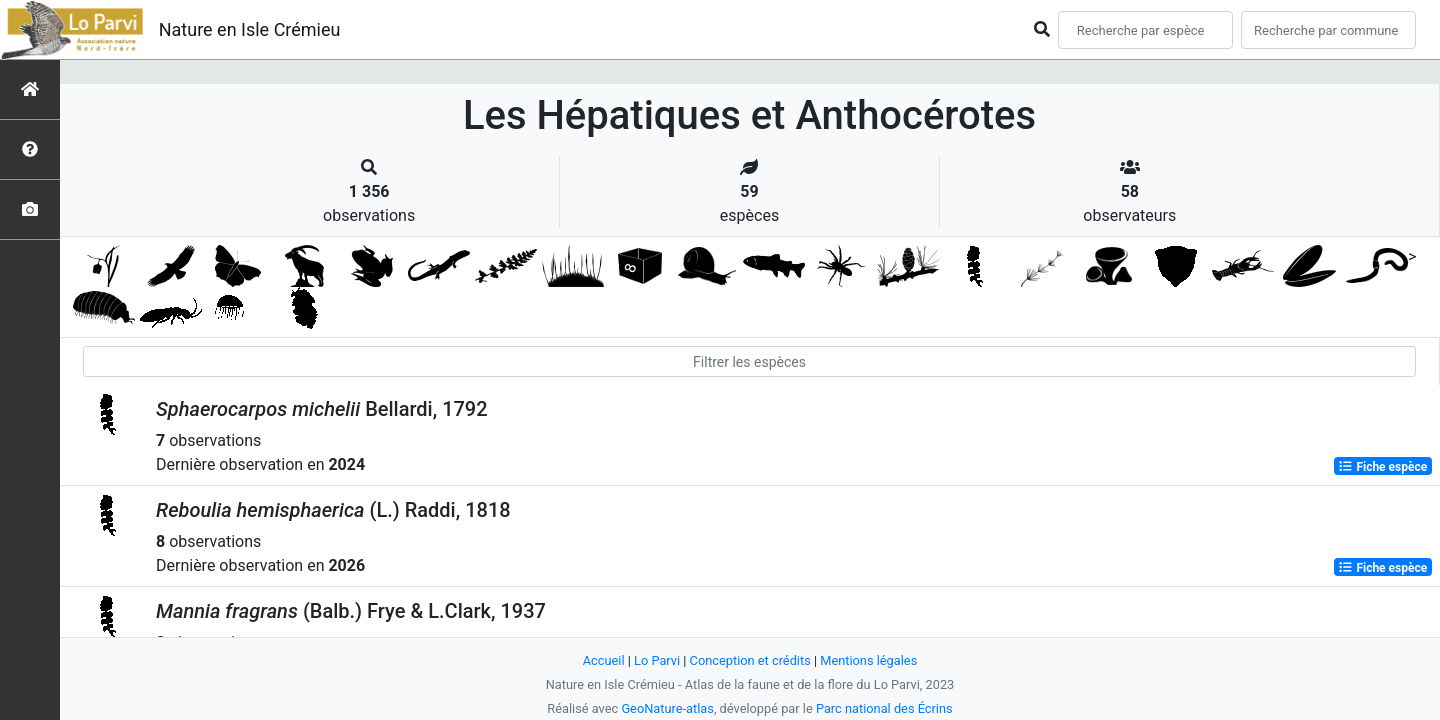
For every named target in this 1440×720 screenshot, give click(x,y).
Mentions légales (868, 660)
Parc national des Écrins (884, 708)
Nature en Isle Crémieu (250, 29)
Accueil (604, 660)
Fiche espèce (1382, 466)
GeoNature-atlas (667, 708)
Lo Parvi (657, 660)
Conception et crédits (750, 660)
